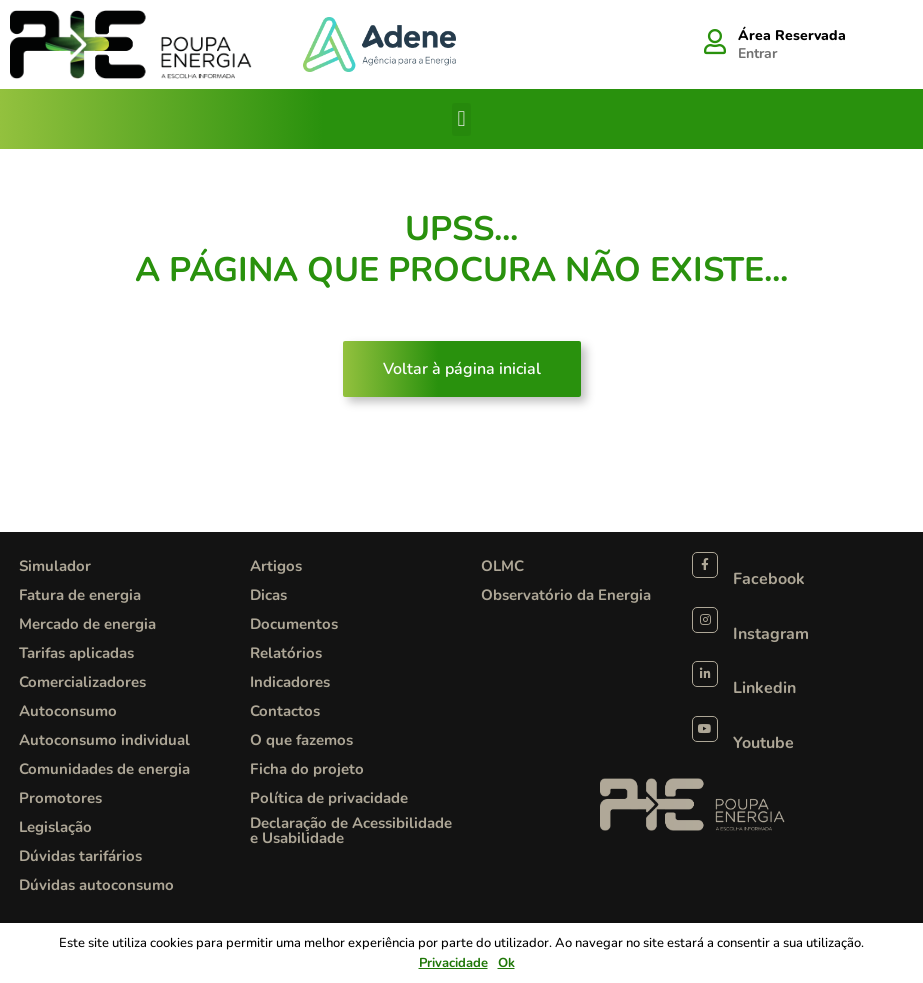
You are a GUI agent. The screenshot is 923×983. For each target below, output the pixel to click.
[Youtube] (705, 729)
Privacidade (453, 963)
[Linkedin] (705, 674)
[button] (461, 119)
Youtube (763, 743)
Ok (506, 963)
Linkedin (764, 688)
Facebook (769, 579)
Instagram (771, 634)
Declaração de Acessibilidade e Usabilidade (351, 830)
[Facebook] (705, 565)
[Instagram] (705, 620)
